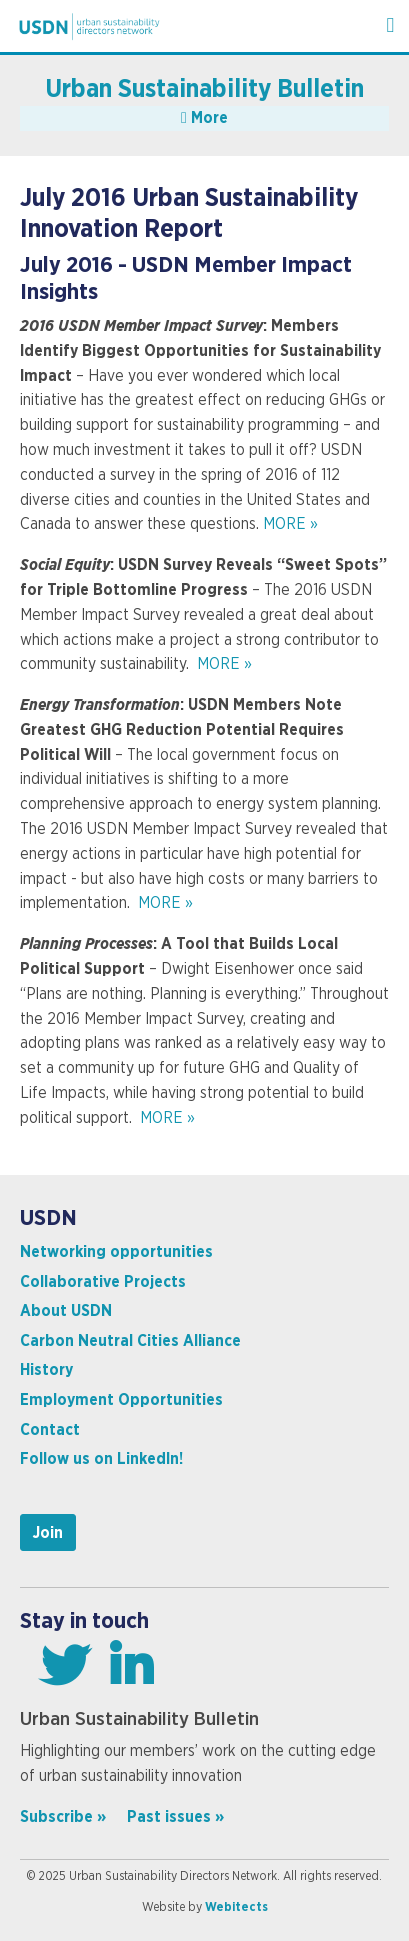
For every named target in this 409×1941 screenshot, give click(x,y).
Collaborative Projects (103, 1282)
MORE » (290, 524)
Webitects (236, 1907)
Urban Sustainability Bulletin (204, 89)
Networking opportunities (116, 1252)
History (46, 1370)
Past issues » (175, 1817)
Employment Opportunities (121, 1400)
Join (48, 1533)
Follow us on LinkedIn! (101, 1459)
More (204, 118)
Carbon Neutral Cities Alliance (130, 1341)
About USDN (66, 1311)
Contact (50, 1430)
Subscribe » (63, 1817)
